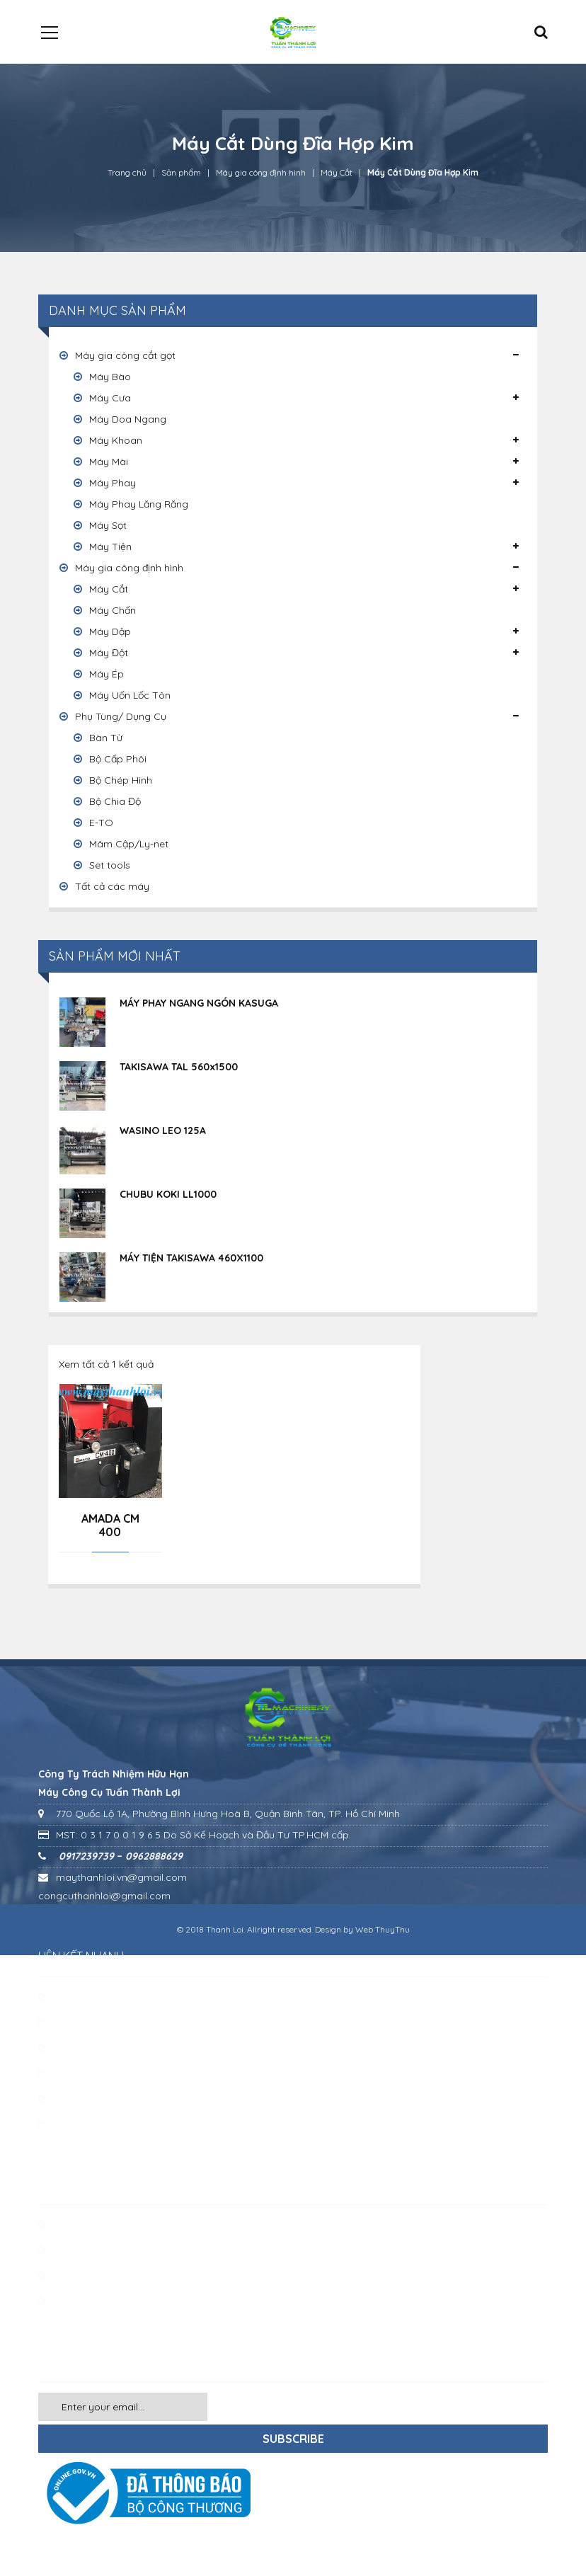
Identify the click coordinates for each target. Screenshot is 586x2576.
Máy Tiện (110, 546)
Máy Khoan (115, 440)
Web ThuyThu (382, 1929)
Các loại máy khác (96, 2300)
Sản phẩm (181, 172)
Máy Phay (112, 482)
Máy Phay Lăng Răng (138, 504)
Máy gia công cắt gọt (125, 355)
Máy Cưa (110, 397)
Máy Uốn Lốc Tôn (130, 695)
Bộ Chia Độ (115, 801)
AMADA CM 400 (110, 1525)
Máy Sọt (108, 525)
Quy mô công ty (91, 2021)
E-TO (101, 822)
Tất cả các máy (112, 886)
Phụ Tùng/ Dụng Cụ (120, 716)
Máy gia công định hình (261, 172)
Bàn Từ (105, 737)
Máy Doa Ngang (127, 419)
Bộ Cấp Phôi (117, 758)
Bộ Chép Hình (120, 780)
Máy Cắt (336, 172)
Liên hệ (68, 2072)
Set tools (109, 865)
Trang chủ (127, 172)
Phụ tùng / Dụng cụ (98, 2275)
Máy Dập (110, 631)
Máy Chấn (112, 610)
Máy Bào (110, 376)
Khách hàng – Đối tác (102, 2047)
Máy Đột (108, 652)
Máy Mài (108, 461)
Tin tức (68, 2098)
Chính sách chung (94, 2123)
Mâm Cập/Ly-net (128, 843)
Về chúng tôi (81, 1996)
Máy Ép (106, 674)
